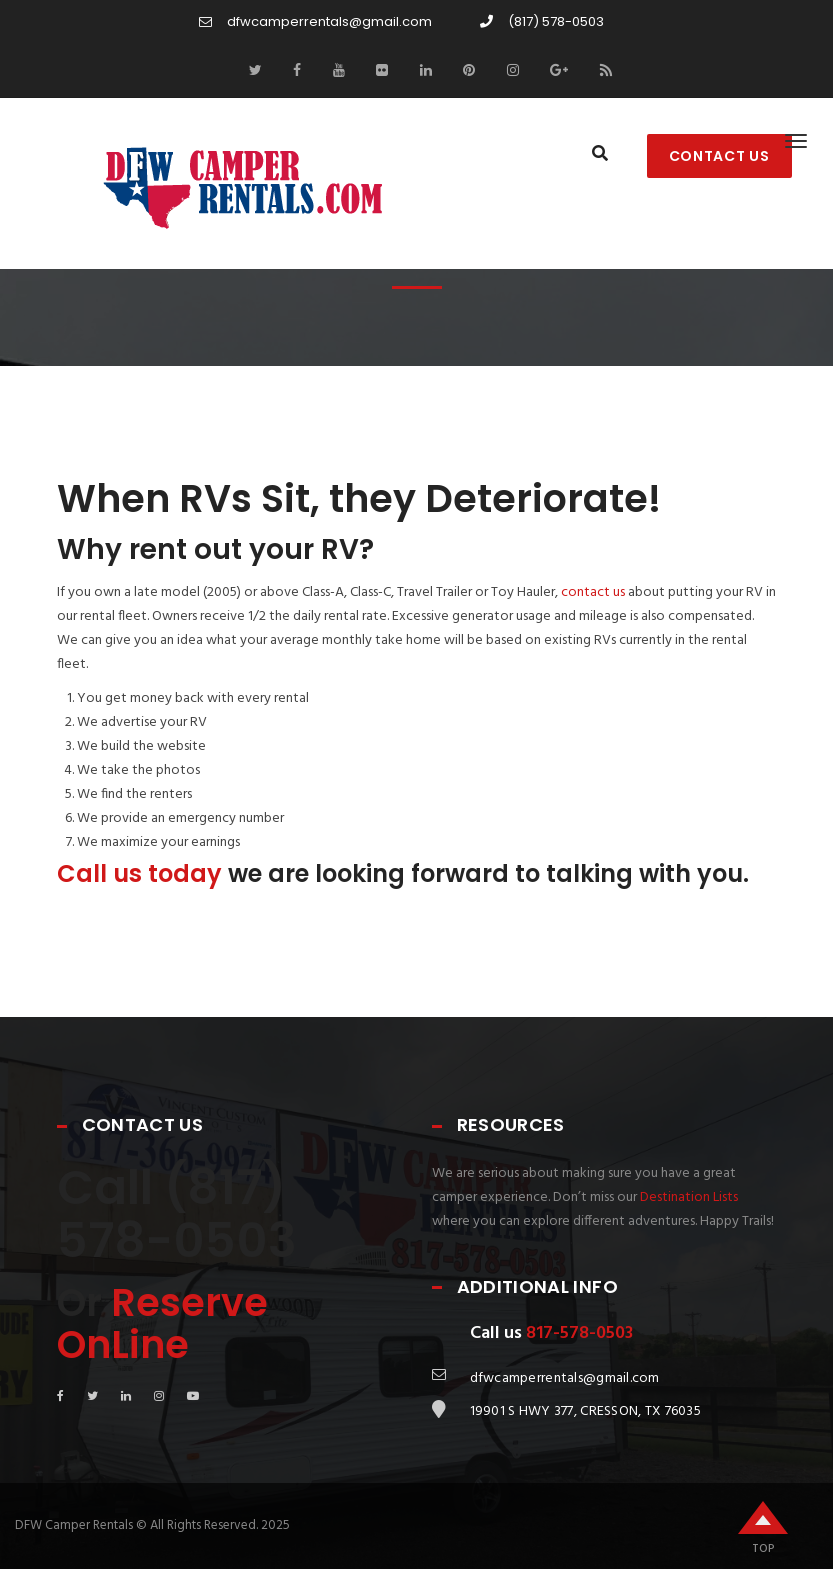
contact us (593, 592)
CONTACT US (719, 156)
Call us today (139, 873)
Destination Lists (689, 1197)
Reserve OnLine (162, 1323)
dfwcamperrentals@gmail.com (315, 21)
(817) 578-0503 (542, 21)
